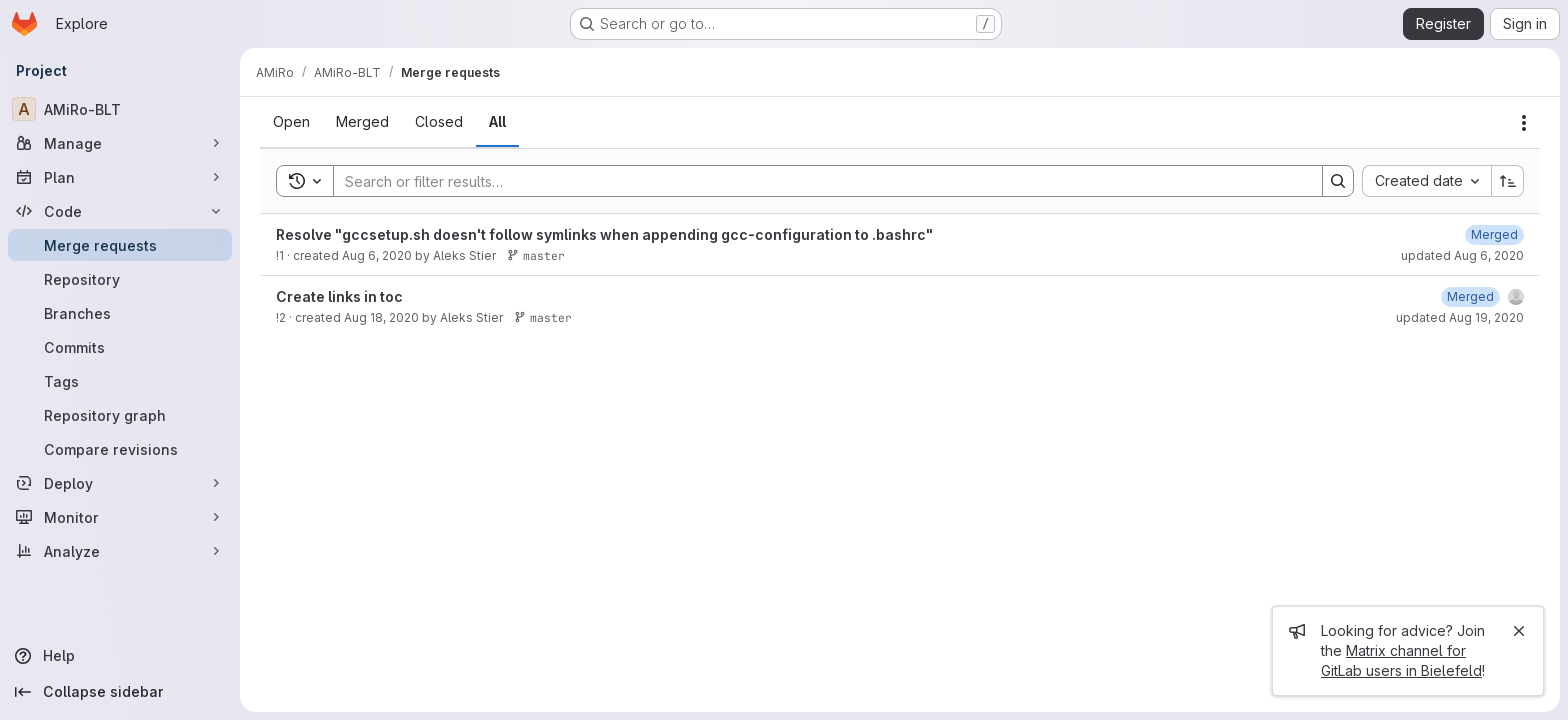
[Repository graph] (120, 415)
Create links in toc (339, 296)
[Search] (818, 181)
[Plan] (120, 177)
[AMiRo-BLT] (120, 109)
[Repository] (120, 279)
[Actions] (1524, 123)
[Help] (120, 656)
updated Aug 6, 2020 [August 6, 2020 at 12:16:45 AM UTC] (1462, 255)
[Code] (120, 211)
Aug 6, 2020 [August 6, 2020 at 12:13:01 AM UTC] (377, 255)
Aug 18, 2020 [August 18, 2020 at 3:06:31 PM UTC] (381, 317)
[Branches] (120, 313)
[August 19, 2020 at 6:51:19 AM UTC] (1470, 296)
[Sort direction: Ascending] (1508, 181)
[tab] (291, 122)
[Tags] (120, 381)
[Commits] (120, 347)
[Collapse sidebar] (120, 692)
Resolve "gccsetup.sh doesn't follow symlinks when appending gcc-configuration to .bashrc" (604, 234)
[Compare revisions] (120, 449)
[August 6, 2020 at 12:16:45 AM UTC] (1494, 234)
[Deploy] (120, 483)
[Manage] (120, 143)
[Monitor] (120, 517)
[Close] (1519, 631)
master (536, 255)
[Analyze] (120, 551)
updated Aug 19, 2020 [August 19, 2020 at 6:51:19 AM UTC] (1460, 317)
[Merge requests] (120, 245)
